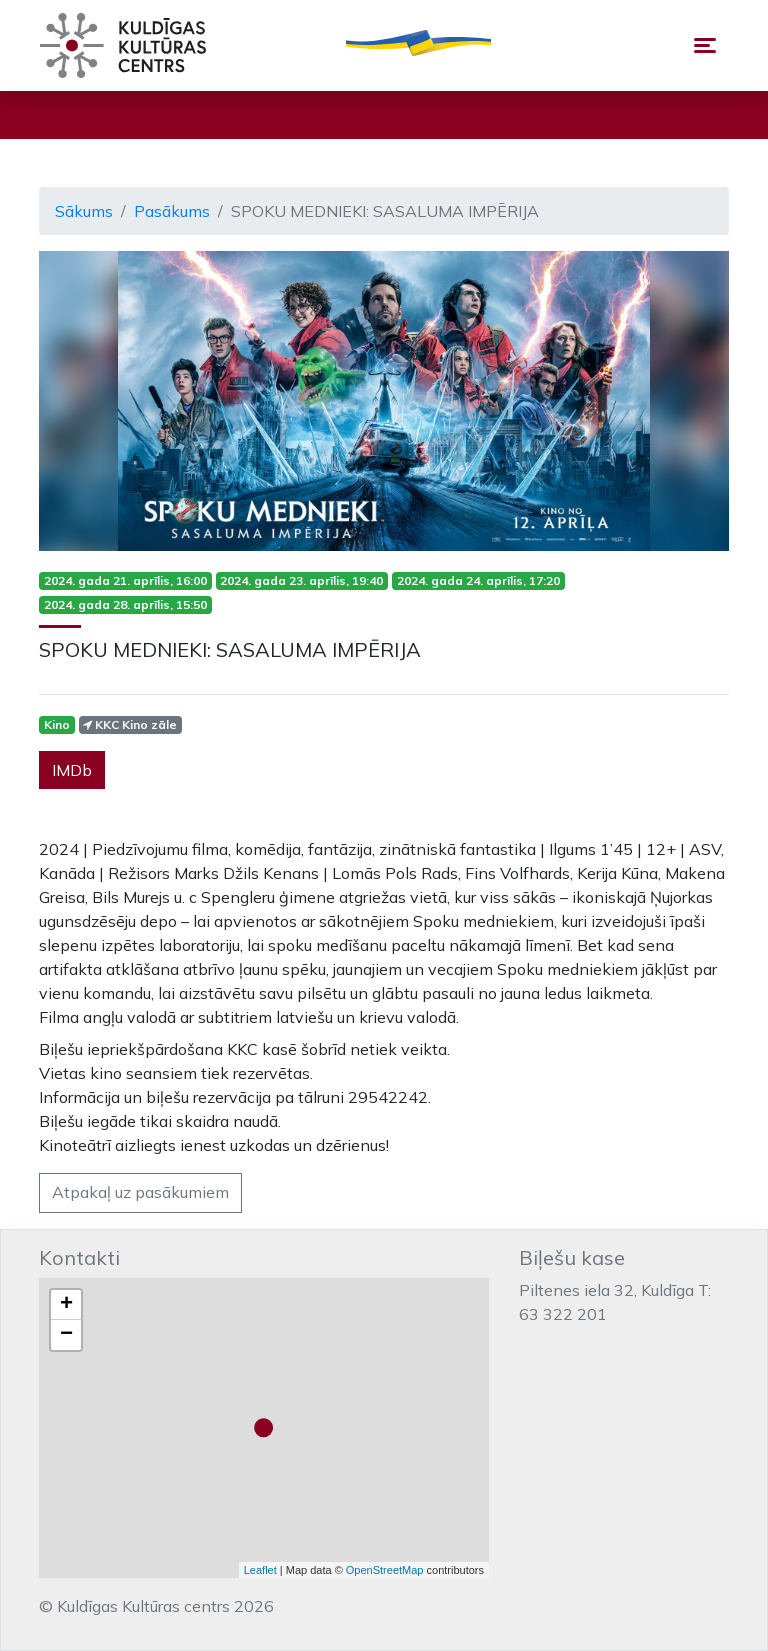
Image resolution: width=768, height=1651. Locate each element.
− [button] (66, 1335)
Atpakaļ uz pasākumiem (140, 1192)
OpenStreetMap (385, 1570)
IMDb (72, 770)
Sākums (84, 211)
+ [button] (66, 1305)
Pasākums (172, 211)
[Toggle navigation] (705, 45)
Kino (57, 724)
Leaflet (260, 1570)
